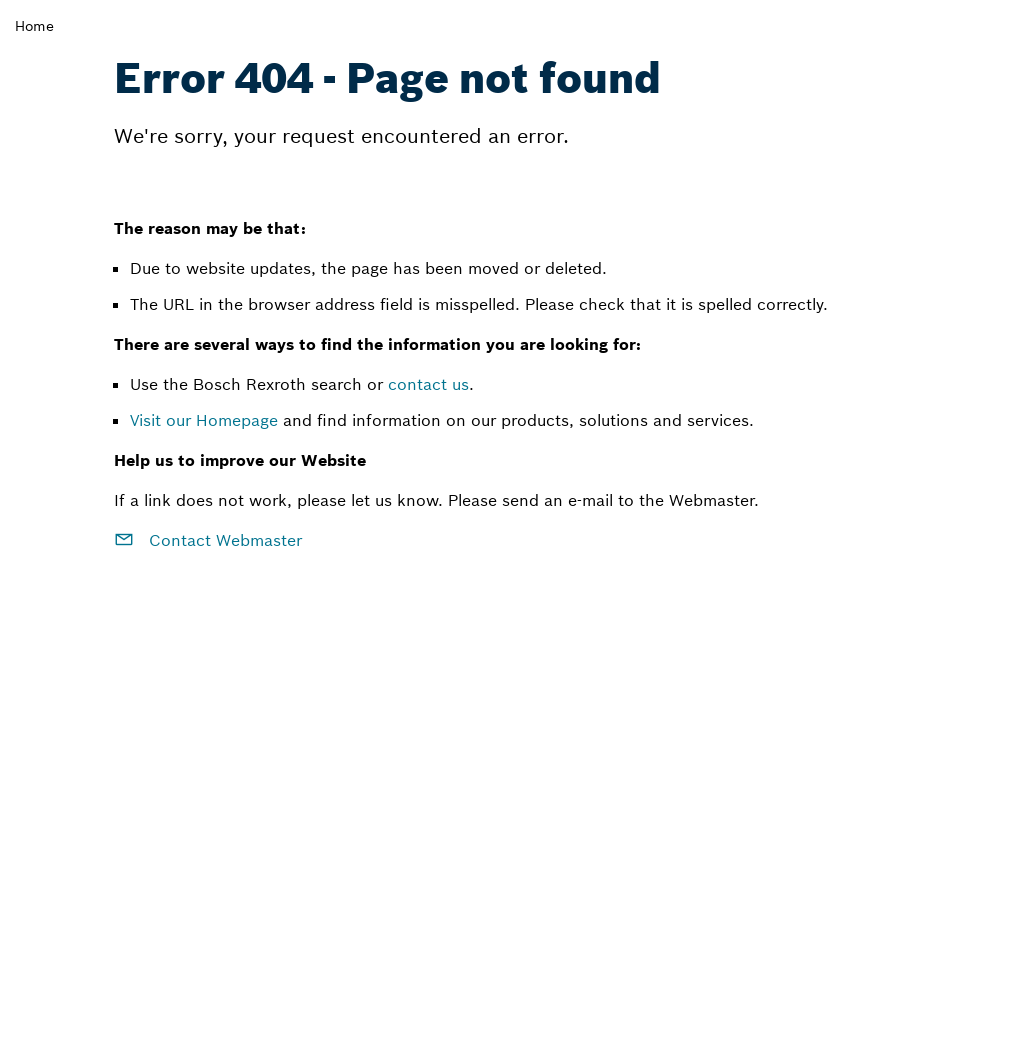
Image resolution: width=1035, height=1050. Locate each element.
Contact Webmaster (208, 540)
